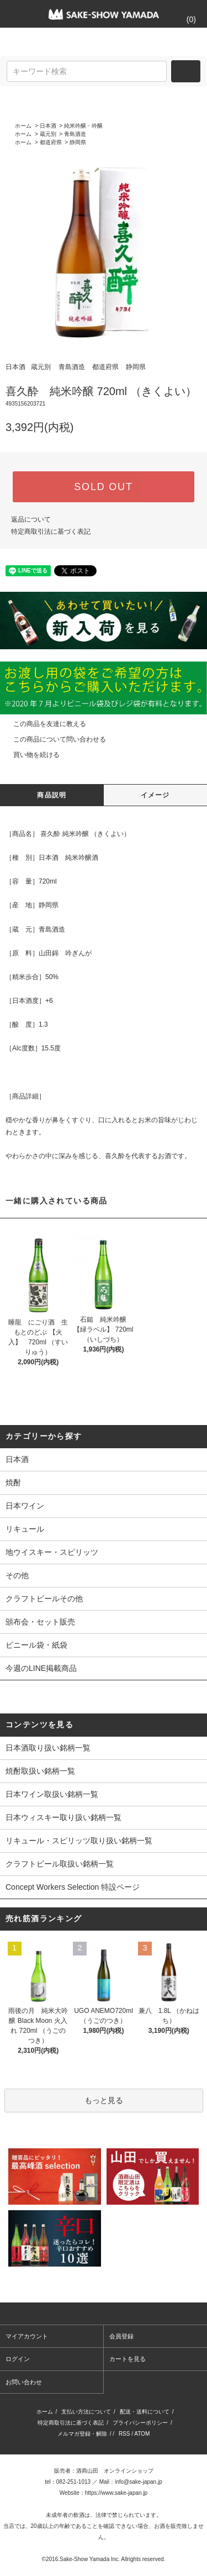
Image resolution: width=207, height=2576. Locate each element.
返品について (31, 519)
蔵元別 (48, 134)
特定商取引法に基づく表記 (51, 531)
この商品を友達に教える (43, 724)
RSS (124, 2434)
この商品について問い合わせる (53, 739)
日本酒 (48, 126)
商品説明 (51, 795)
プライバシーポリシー (140, 2423)
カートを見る (127, 2359)
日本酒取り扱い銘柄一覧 (48, 1747)
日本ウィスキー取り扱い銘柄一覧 (63, 1817)
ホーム (23, 126)
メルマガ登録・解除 (82, 2434)
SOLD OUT (103, 486)
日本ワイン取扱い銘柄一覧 (52, 1794)
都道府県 (51, 142)
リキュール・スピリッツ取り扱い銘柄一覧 (79, 1840)
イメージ (155, 795)
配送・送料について (144, 2412)
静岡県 (78, 142)
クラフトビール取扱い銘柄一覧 (60, 1863)
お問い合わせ (24, 2382)
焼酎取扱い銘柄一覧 (40, 1771)
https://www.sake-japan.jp (116, 2493)
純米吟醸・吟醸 (83, 126)
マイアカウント (27, 2336)
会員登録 (121, 2336)
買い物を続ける (30, 755)
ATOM (142, 2434)
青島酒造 (75, 134)
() (184, 19)
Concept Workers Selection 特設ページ (73, 1887)
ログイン (18, 2359)
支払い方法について (86, 2412)
